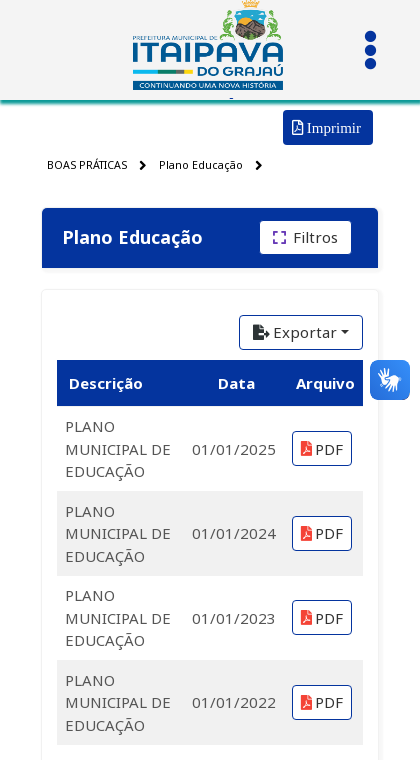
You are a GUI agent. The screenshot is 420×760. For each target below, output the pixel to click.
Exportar (295, 332)
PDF (322, 449)
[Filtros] (305, 237)
